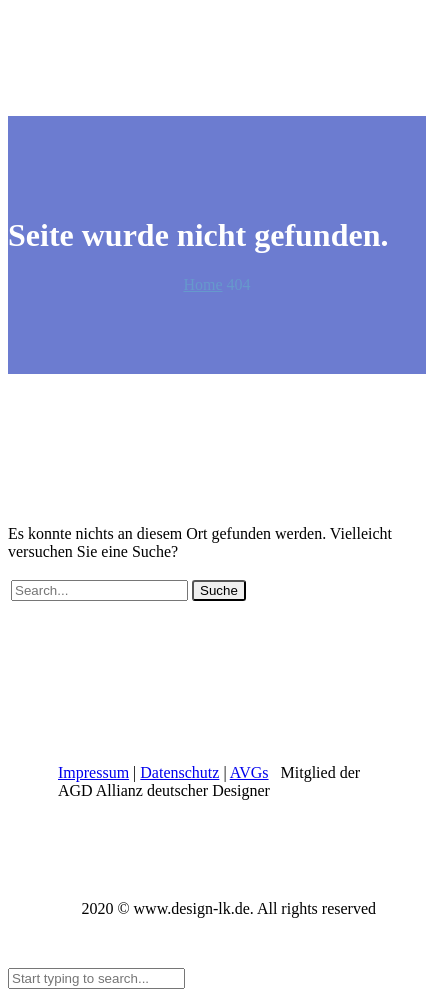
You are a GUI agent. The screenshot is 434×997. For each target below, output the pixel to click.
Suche (219, 590)
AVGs (249, 772)
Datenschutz (179, 772)
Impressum (93, 772)
